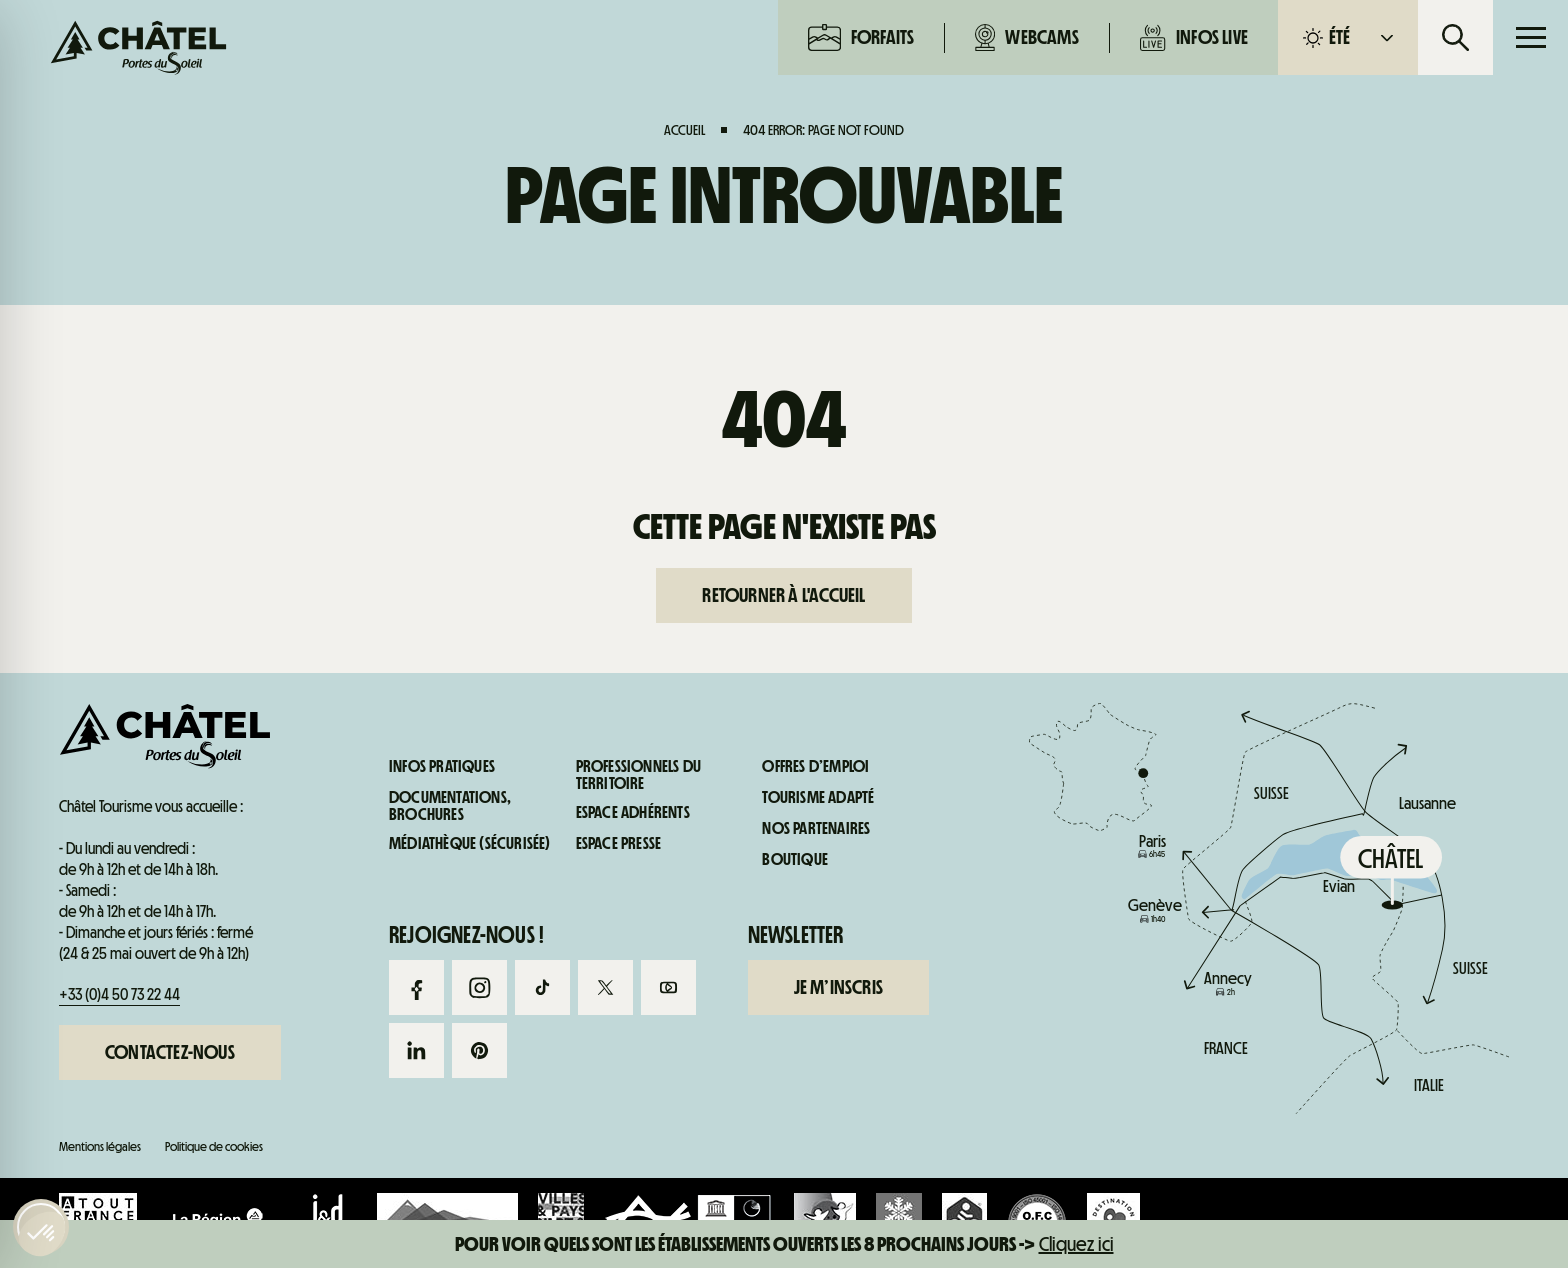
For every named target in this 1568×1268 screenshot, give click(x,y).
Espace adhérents (633, 813)
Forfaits (861, 37)
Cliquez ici (1076, 1244)
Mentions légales (100, 1146)
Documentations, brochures (450, 806)
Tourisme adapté (818, 798)
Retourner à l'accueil (783, 595)
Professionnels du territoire (638, 775)
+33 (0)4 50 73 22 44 (119, 994)
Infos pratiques (1235, 857)
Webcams (1027, 37)
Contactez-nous (170, 1052)
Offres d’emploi (815, 767)
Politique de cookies (214, 1146)
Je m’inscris (838, 987)
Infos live (1194, 37)
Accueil (684, 130)
